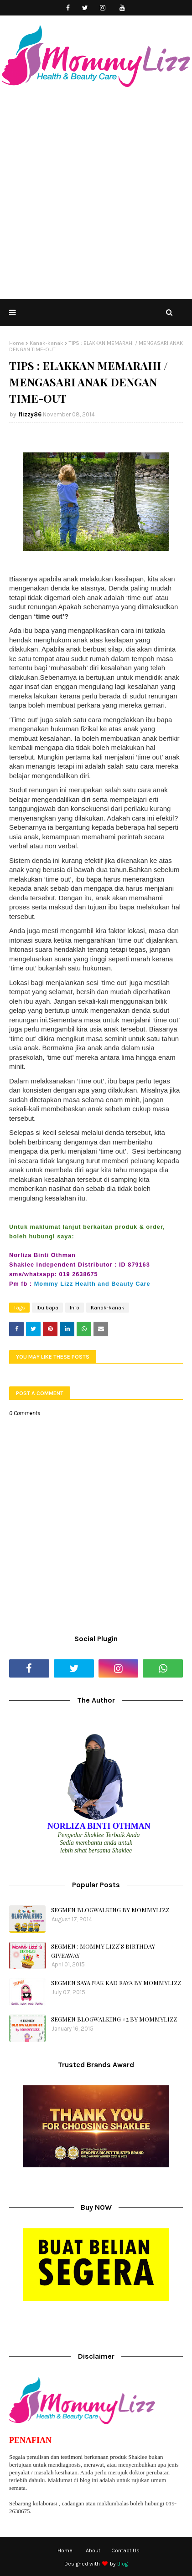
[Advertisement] (96, 198)
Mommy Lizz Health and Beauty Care (92, 1283)
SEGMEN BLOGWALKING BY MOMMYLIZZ (110, 1910)
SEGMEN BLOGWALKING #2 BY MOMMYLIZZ (114, 2019)
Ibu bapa (47, 1307)
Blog (122, 2564)
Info (74, 1307)
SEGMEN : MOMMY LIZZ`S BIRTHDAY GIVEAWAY (103, 1950)
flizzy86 (30, 414)
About (93, 2550)
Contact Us (125, 2550)
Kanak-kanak (46, 343)
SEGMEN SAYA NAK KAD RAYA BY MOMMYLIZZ (116, 1982)
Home (16, 343)
